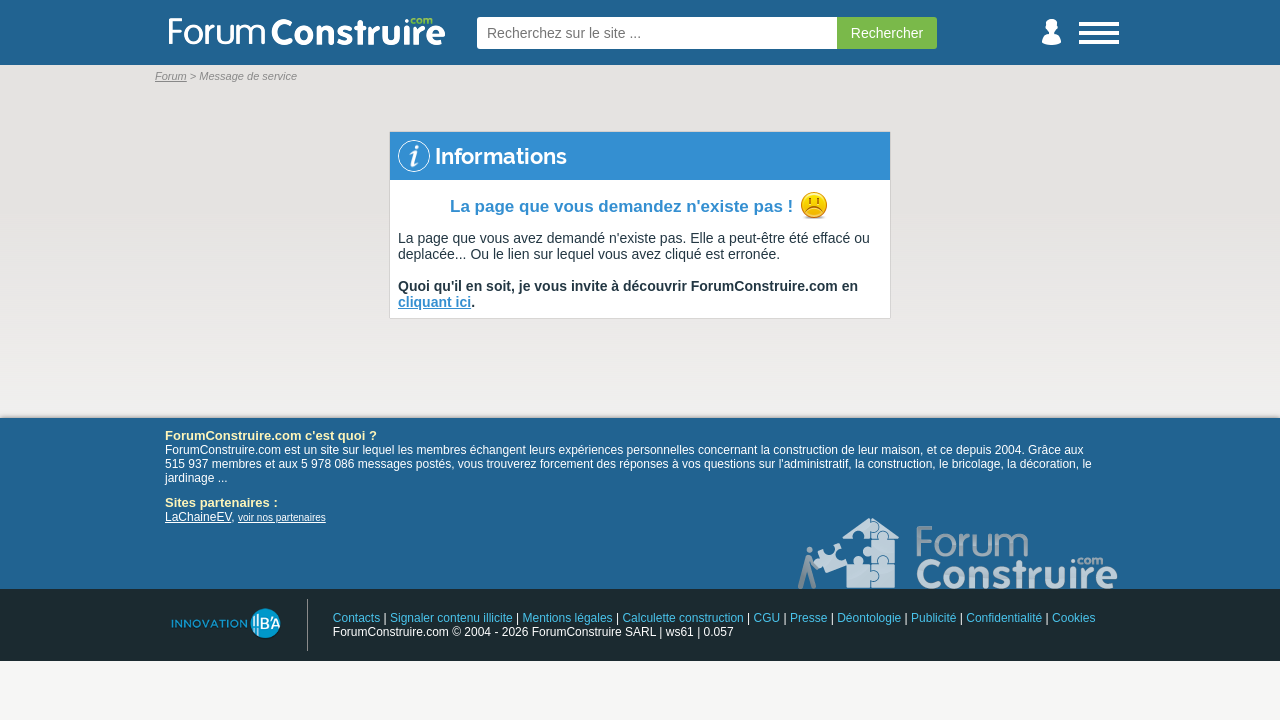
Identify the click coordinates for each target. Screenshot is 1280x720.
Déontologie (869, 618)
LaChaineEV (198, 517)
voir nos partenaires (282, 517)
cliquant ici (434, 302)
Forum (171, 76)
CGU (767, 618)
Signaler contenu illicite (451, 618)
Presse (808, 618)
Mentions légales (568, 618)
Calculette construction (682, 618)
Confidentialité (1004, 618)
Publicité (933, 618)
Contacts (356, 618)
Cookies (1073, 618)
